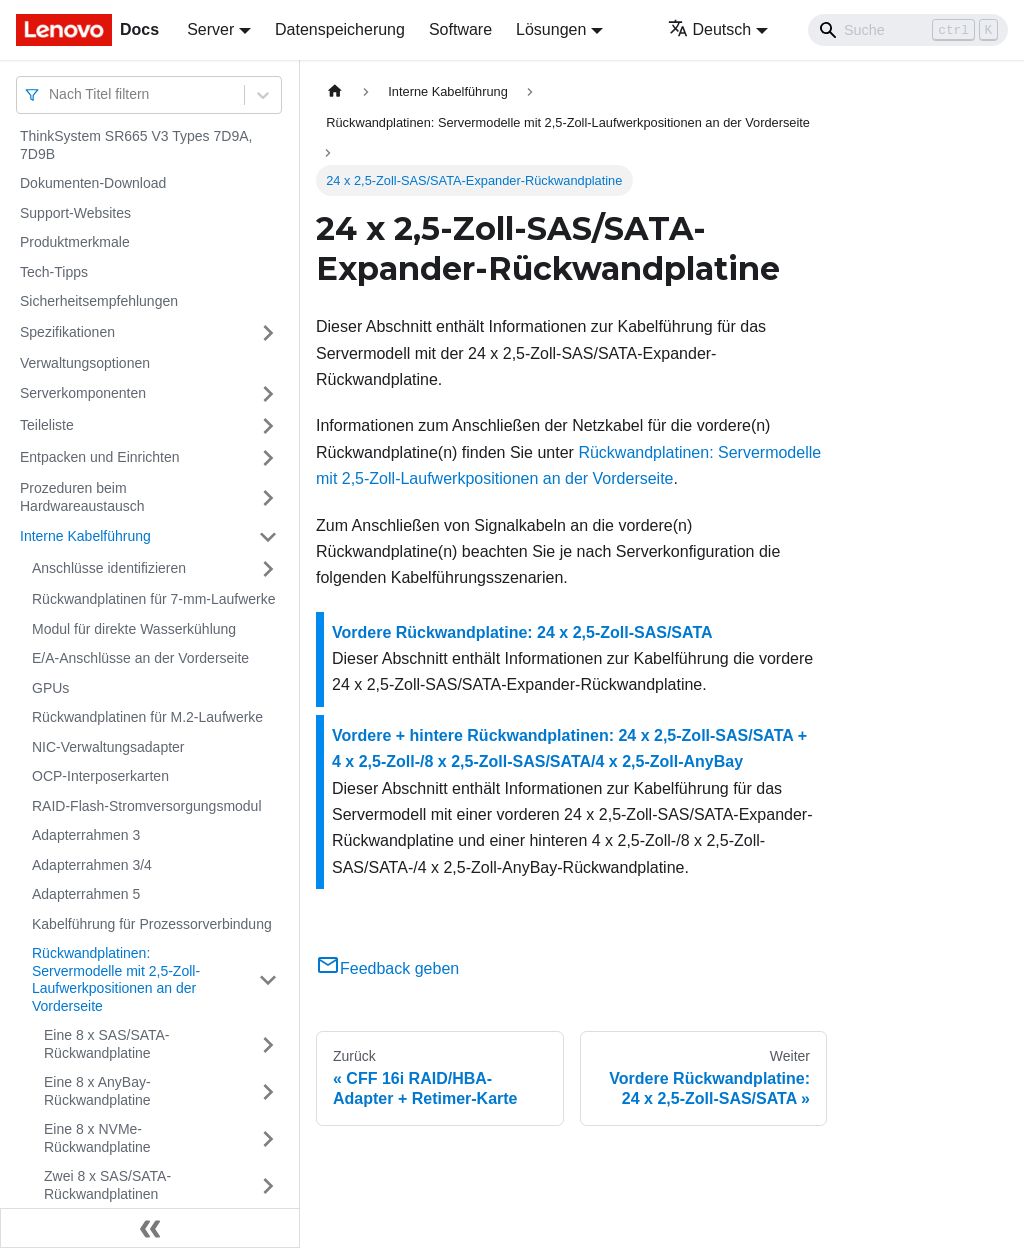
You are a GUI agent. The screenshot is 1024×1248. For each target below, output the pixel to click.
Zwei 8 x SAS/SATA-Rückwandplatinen (107, 1185)
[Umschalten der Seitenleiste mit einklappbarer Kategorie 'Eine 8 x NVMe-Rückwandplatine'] (268, 1138)
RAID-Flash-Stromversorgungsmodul (147, 806)
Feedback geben (387, 968)
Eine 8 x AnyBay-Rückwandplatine (97, 1091)
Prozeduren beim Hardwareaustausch (82, 497)
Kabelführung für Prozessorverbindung (152, 924)
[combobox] (51, 94)
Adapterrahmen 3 (86, 835)
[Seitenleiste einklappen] (150, 1228)
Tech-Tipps (54, 272)
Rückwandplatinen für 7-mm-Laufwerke (154, 599)
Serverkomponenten (83, 393)
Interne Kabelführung (85, 536)
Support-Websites (75, 213)
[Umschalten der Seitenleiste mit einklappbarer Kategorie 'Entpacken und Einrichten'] (268, 458)
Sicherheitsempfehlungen (99, 301)
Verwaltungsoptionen (85, 363)
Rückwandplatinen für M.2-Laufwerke (147, 717)
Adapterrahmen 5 (86, 894)
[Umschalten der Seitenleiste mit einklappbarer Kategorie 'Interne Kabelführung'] (268, 537)
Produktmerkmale (75, 242)
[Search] (908, 30)
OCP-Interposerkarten (100, 776)
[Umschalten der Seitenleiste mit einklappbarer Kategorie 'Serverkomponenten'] (268, 394)
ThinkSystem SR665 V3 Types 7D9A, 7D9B (136, 145)
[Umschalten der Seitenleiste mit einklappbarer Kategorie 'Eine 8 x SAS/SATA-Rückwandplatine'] (268, 1044)
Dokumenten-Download (93, 183)
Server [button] (210, 29)
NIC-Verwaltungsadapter (108, 747)
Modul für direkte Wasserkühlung (134, 629)
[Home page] (335, 91)
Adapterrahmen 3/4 (92, 865)
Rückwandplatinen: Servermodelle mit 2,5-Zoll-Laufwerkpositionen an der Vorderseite (116, 979)
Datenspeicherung (340, 29)
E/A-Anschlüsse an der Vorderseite (140, 658)
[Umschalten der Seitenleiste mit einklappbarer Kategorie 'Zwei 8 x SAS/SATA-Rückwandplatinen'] (268, 1185)
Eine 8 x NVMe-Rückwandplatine (97, 1138)
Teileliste (47, 425)
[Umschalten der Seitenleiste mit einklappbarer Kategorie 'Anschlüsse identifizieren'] (268, 569)
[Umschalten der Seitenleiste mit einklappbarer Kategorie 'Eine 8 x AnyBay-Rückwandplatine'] (268, 1091)
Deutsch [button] (710, 29)
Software (460, 29)
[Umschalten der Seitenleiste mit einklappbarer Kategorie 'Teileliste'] (268, 426)
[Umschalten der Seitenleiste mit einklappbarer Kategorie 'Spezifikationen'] (268, 333)
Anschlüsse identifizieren (109, 568)
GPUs (50, 688)
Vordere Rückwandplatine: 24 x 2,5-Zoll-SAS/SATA (522, 632)
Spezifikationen (67, 332)
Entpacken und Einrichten (100, 457)
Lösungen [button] (551, 29)
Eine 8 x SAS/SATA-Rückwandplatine (107, 1044)
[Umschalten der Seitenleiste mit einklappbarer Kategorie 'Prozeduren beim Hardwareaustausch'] (268, 497)
